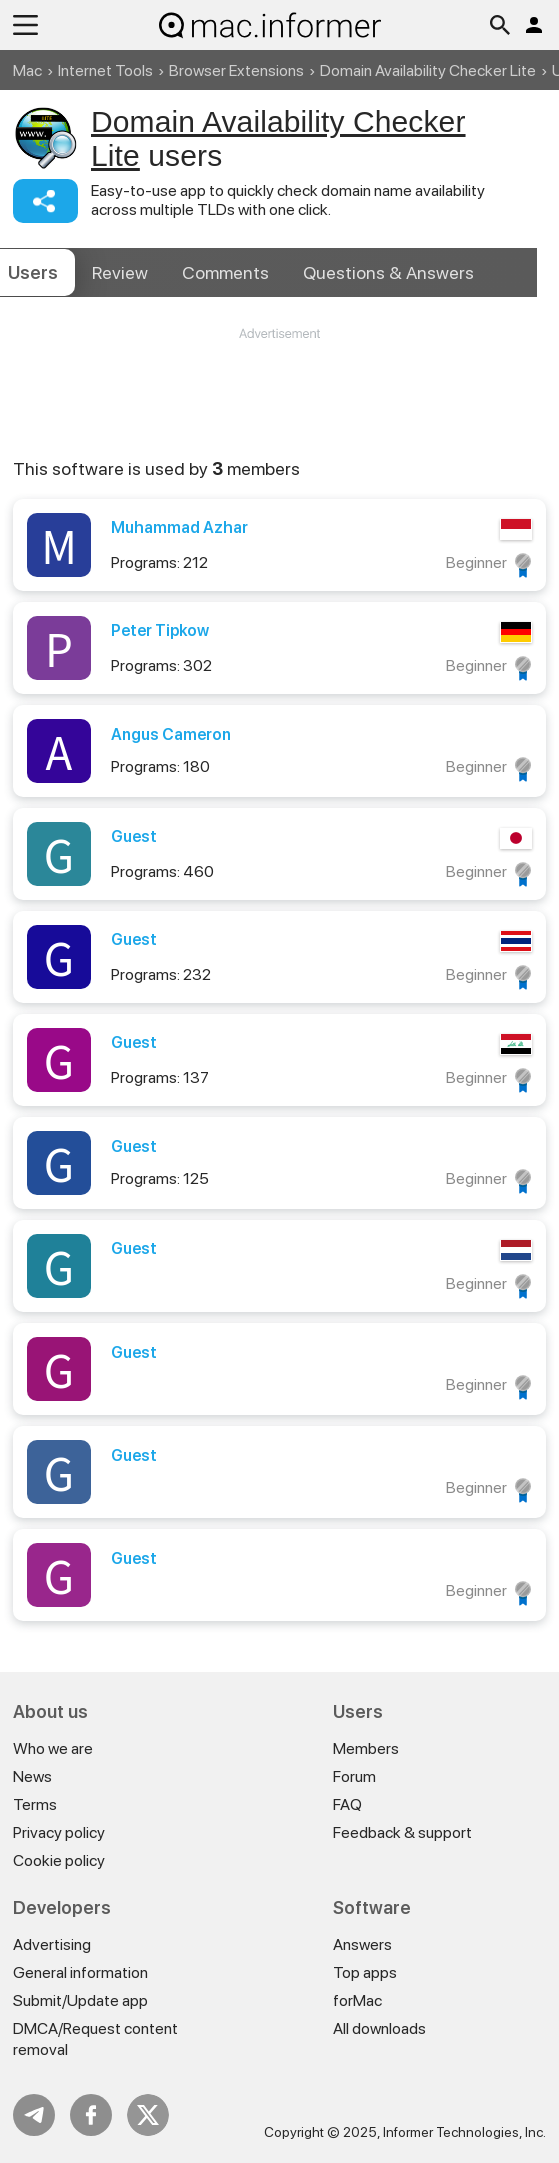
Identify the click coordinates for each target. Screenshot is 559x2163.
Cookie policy (59, 1860)
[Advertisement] (279, 403)
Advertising (52, 1944)
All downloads (379, 2028)
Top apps (365, 1972)
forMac (357, 2000)
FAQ (347, 1804)
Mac (27, 70)
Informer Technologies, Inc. (464, 2132)
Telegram (34, 2115)
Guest (134, 836)
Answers (388, 272)
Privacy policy (59, 1832)
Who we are (53, 1748)
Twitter (148, 2115)
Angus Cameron (171, 734)
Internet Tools (105, 70)
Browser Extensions (236, 70)
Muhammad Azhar (179, 527)
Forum (354, 1776)
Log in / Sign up (534, 25)
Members (366, 1748)
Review (120, 272)
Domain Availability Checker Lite (428, 70)
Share (45, 201)
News (32, 1776)
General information (80, 1972)
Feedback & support (402, 1832)
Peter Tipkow (160, 630)
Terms (35, 1804)
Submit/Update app (80, 2000)
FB (91, 2115)
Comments (225, 272)
